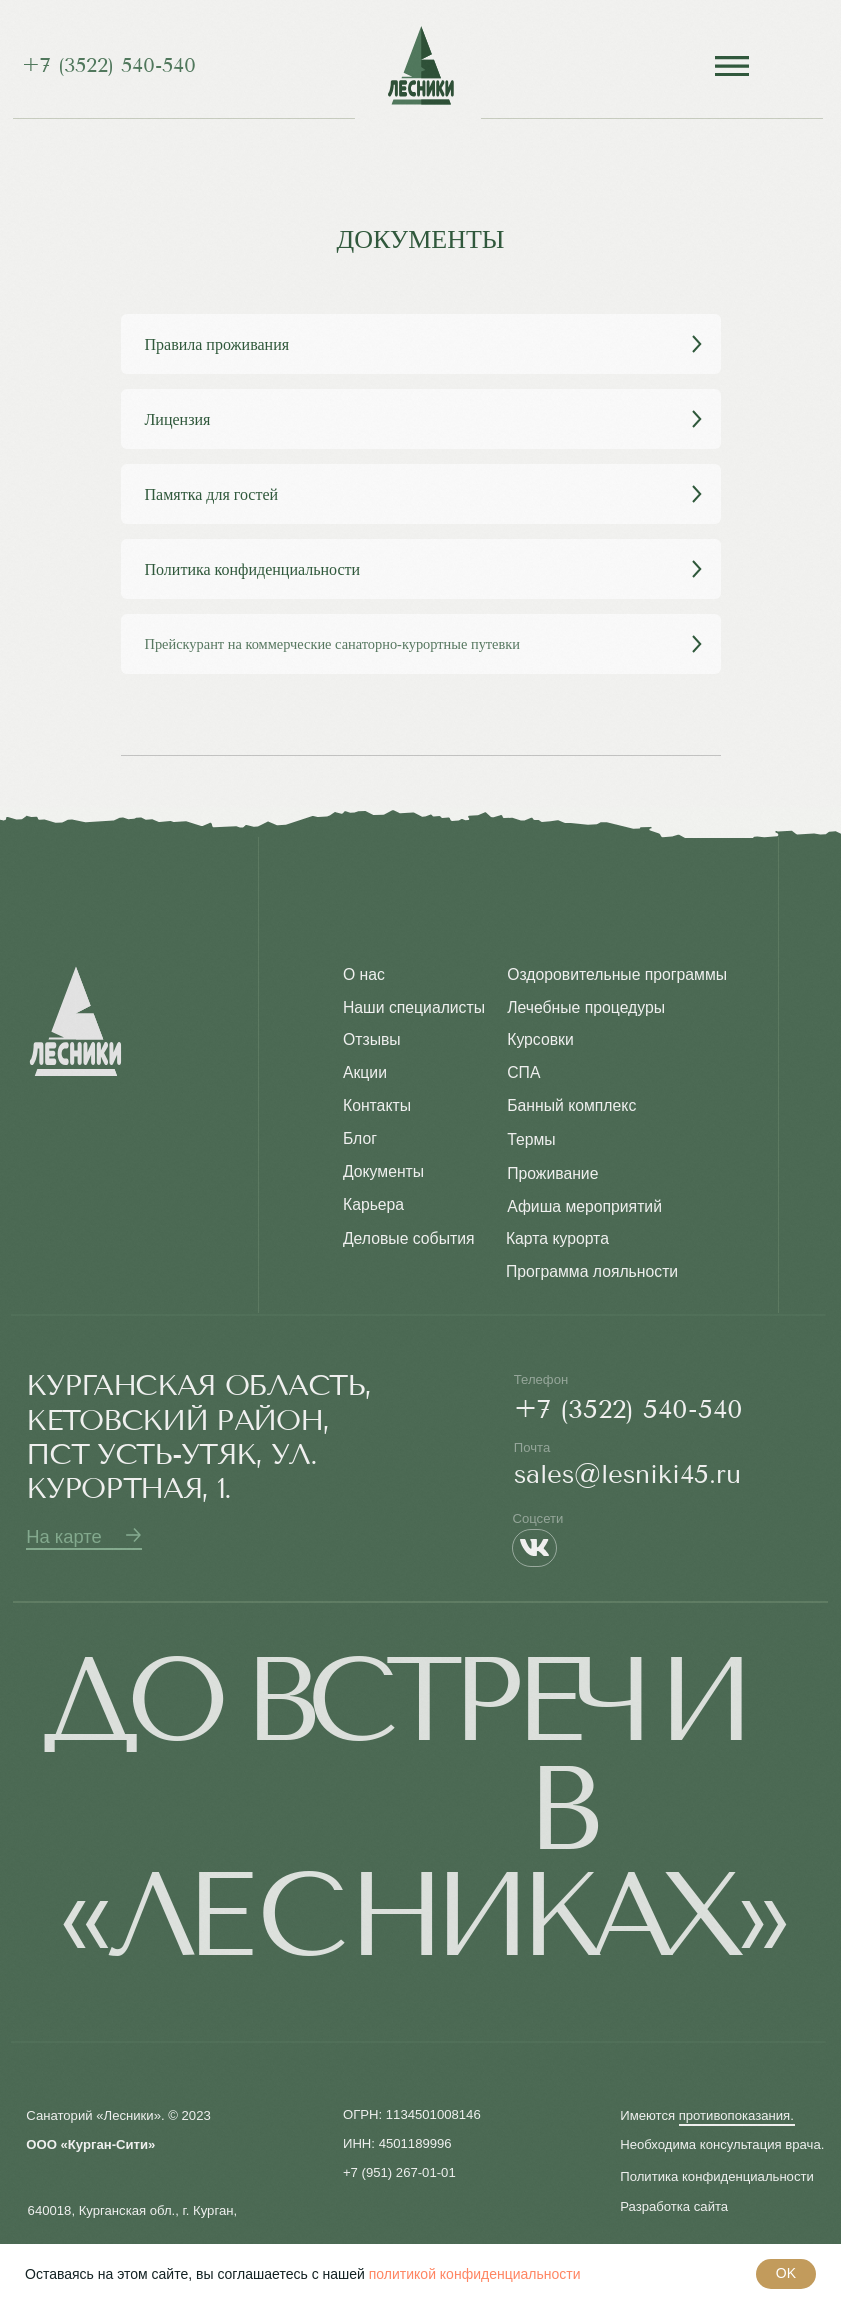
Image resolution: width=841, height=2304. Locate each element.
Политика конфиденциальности (717, 2176)
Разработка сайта (674, 2206)
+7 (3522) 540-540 (109, 65)
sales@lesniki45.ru (627, 1474)
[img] (420, 65)
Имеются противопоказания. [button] (707, 2115)
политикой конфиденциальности (475, 2274)
